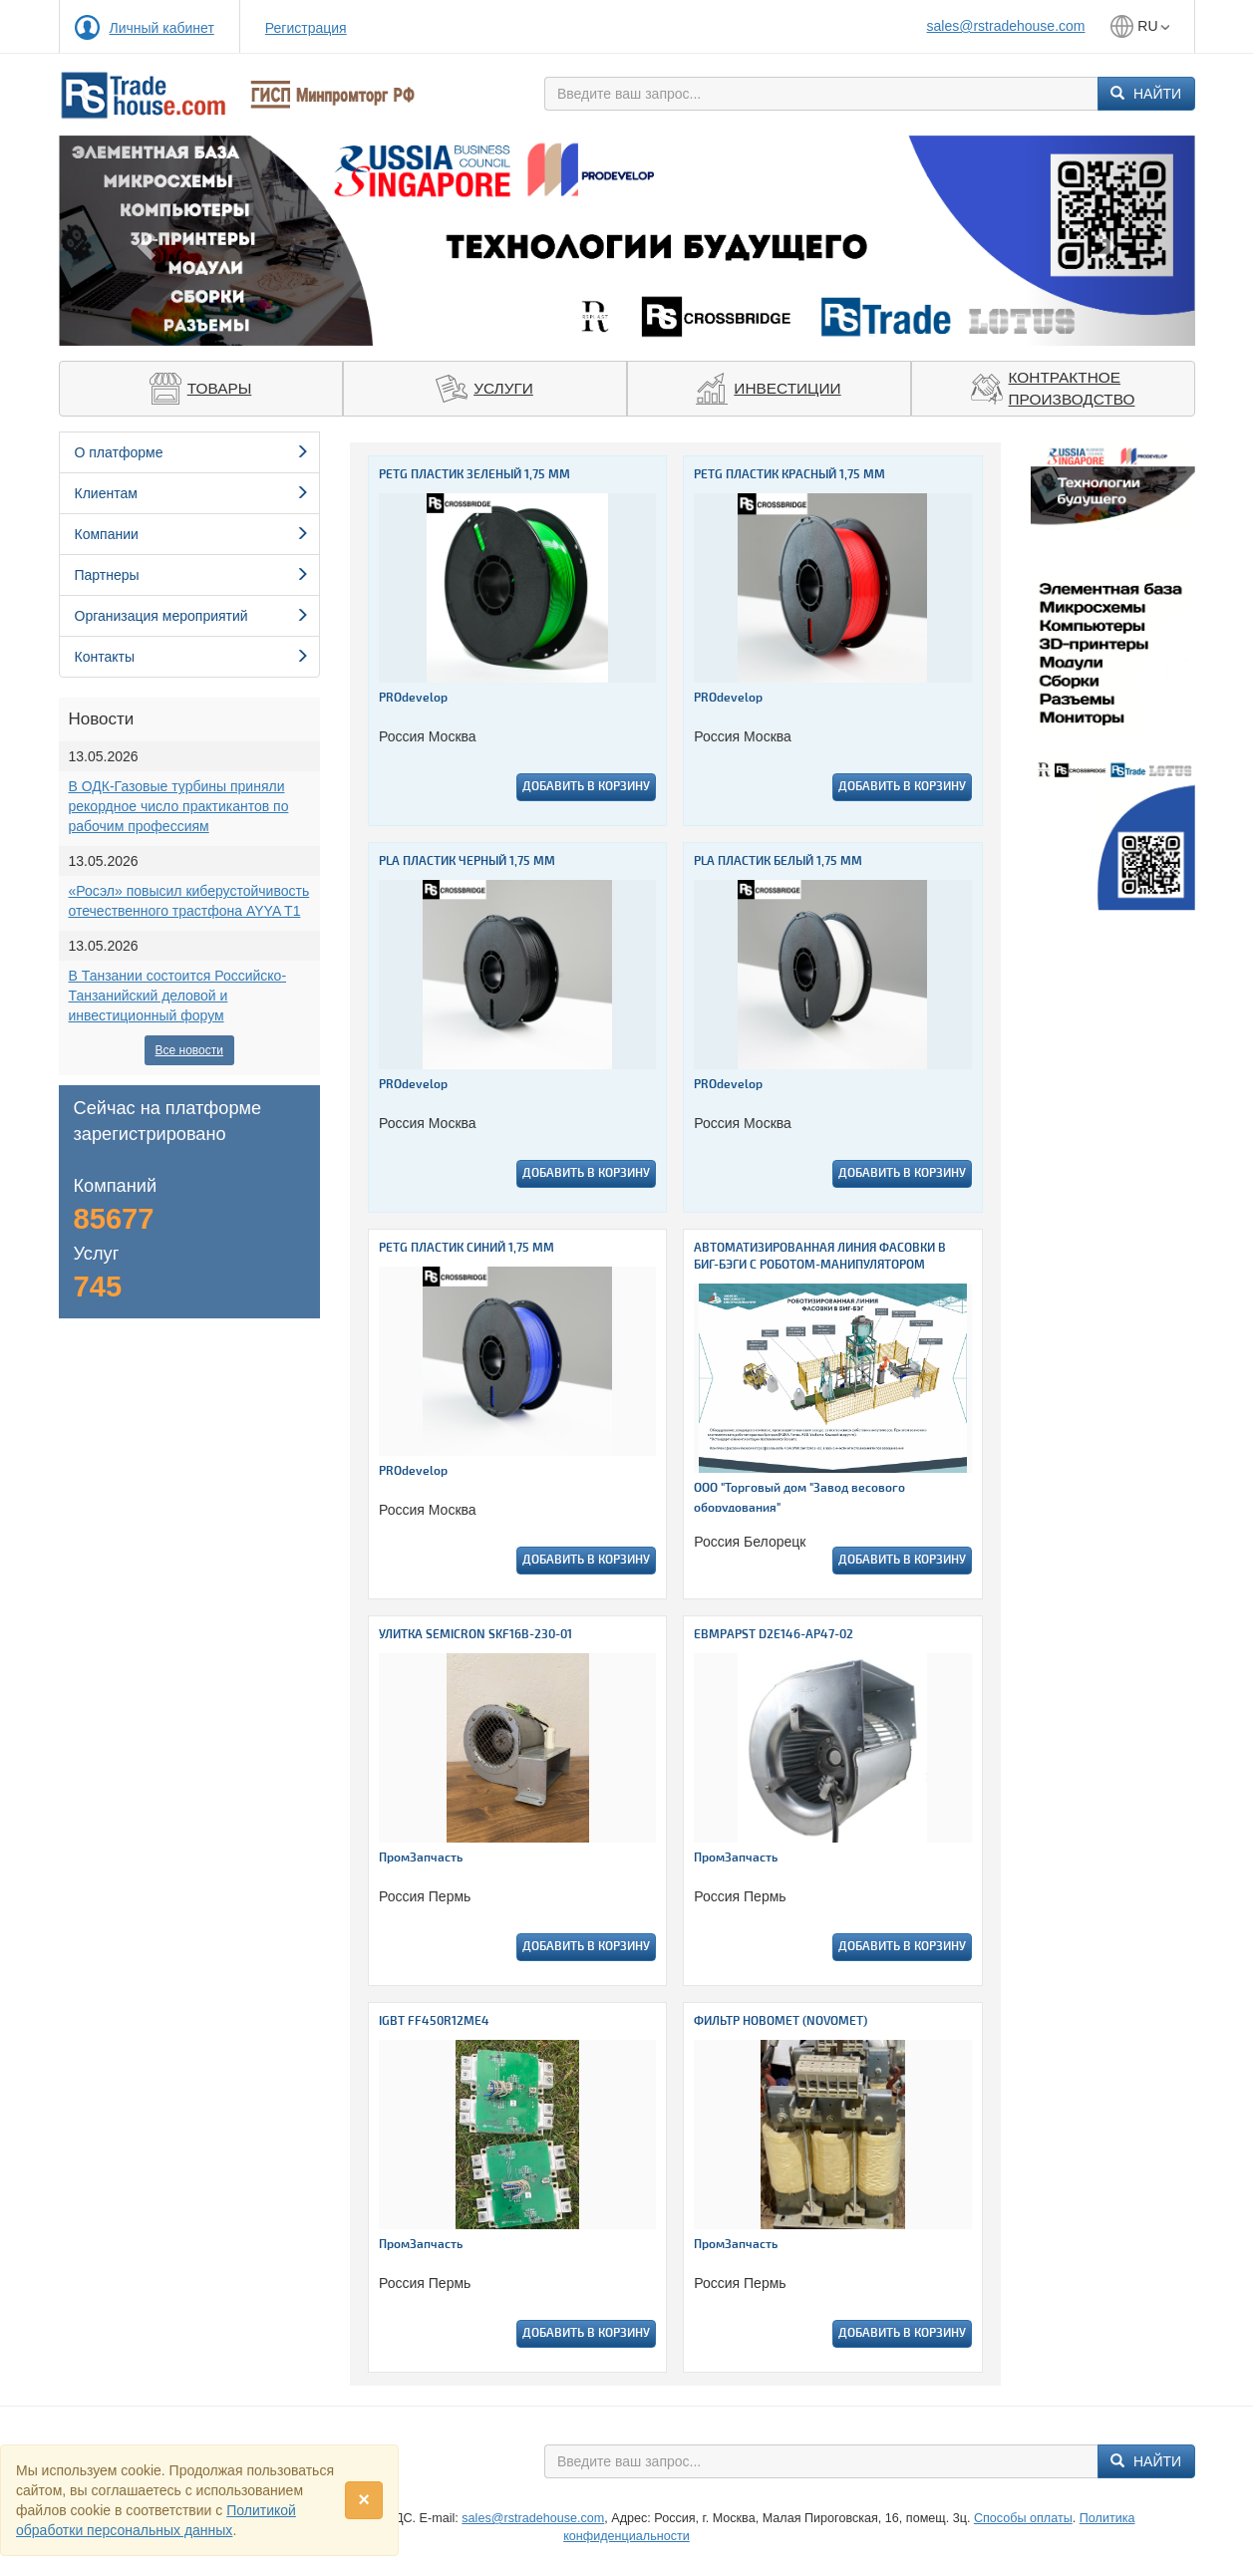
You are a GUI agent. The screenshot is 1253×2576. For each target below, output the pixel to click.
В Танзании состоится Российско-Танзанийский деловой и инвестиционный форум (178, 995)
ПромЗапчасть (421, 1858)
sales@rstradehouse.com (1006, 26)
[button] (144, 241)
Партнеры (192, 575)
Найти (1145, 94)
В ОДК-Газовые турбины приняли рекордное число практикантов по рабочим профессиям (179, 806)
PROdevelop (413, 698)
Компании (192, 534)
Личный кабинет (162, 28)
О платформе (192, 452)
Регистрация (306, 28)
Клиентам (192, 493)
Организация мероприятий (192, 616)
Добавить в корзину (586, 786)
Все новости (189, 1050)
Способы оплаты (1023, 2518)
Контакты (192, 657)
